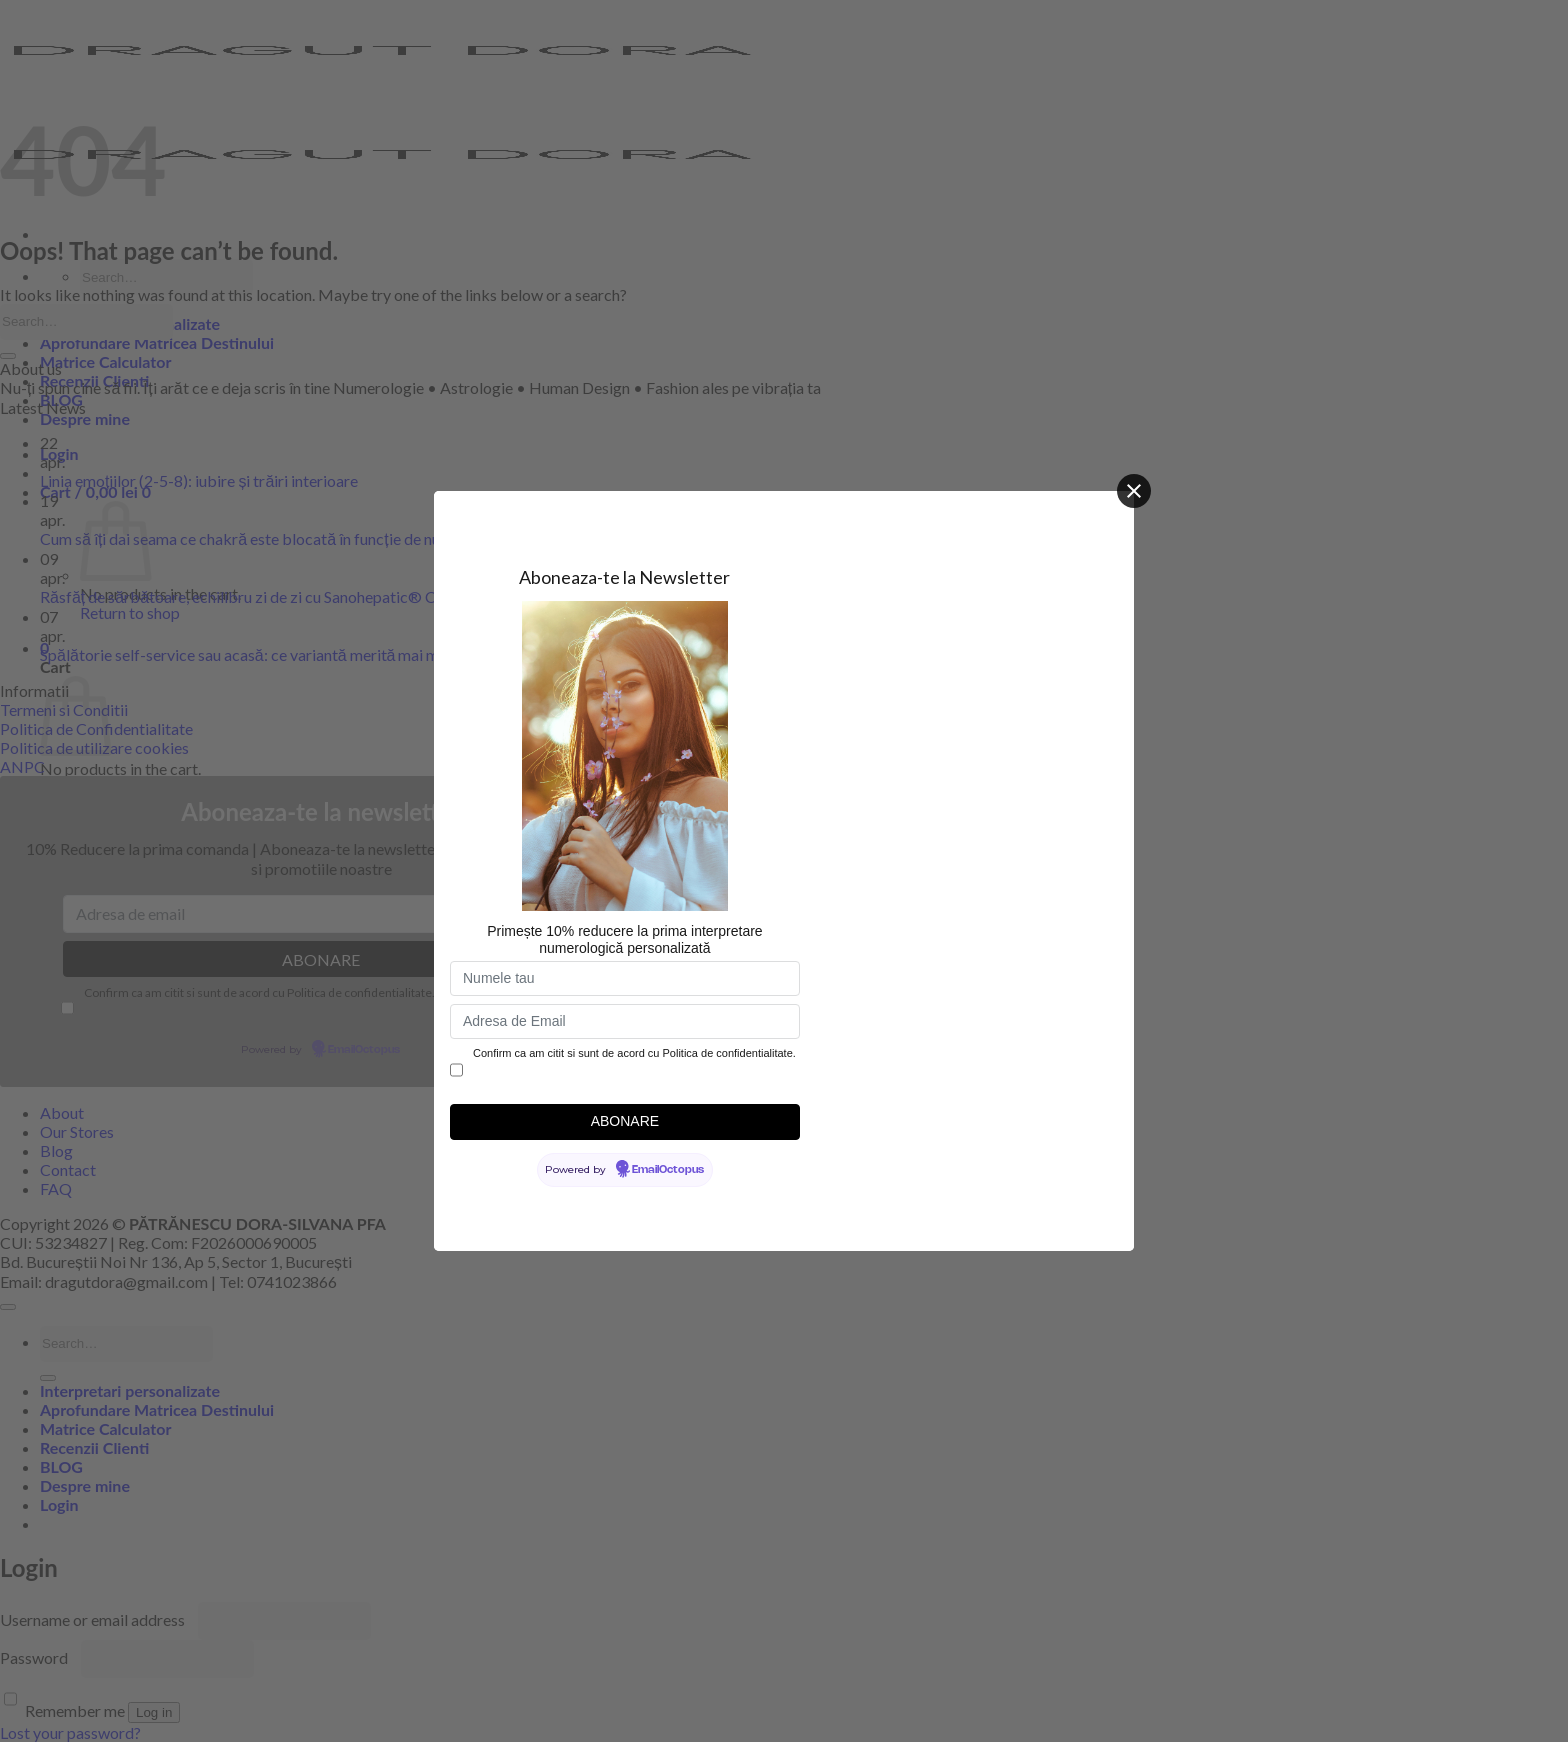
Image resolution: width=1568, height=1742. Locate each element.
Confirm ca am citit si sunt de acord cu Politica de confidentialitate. (634, 1053)
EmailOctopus (668, 1170)
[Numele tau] (625, 978)
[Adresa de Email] (625, 1021)
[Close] (1134, 491)
